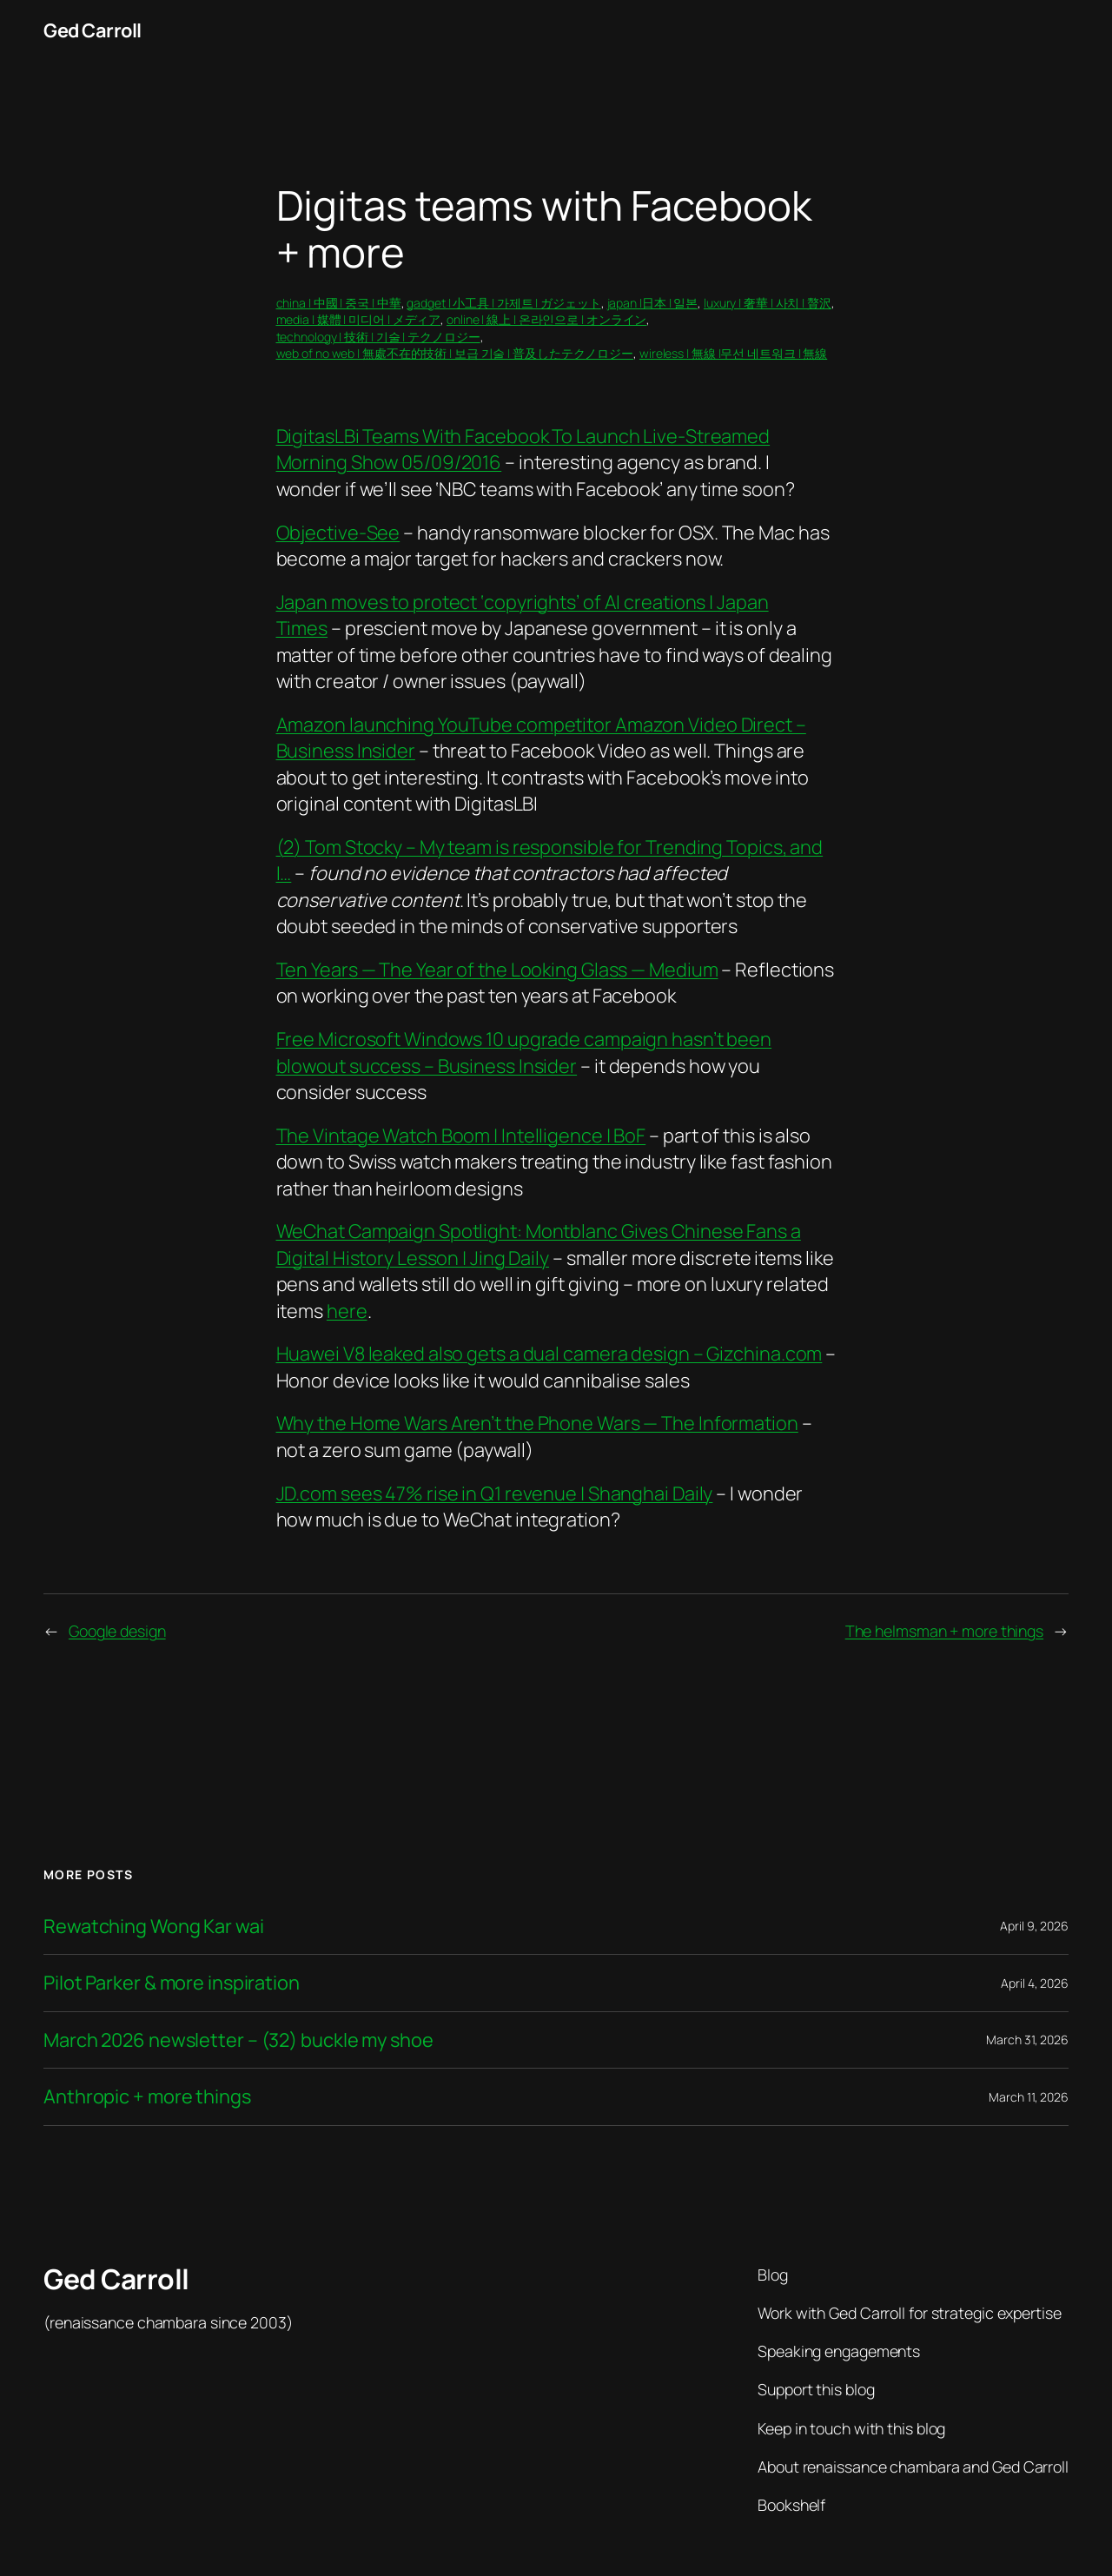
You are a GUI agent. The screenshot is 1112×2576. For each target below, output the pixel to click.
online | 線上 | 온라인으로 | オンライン (546, 319)
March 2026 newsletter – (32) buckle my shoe (238, 2040)
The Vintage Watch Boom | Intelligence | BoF (461, 1135)
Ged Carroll (92, 30)
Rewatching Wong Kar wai (153, 1926)
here (347, 1311)
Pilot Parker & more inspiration (171, 1982)
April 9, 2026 (1034, 1925)
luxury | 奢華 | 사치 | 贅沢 (767, 303)
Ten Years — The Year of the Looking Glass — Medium (497, 970)
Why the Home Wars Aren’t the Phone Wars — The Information (537, 1423)
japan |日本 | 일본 (652, 303)
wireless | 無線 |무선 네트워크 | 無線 (733, 353)
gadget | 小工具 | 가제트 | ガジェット (503, 303)
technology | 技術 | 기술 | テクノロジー (378, 336)
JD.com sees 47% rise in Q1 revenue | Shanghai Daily (494, 1493)
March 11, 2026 (1029, 2097)
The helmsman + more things (944, 1630)
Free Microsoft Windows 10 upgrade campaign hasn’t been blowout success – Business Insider (524, 1052)
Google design (117, 1630)
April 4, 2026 (1035, 1983)
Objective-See (338, 533)
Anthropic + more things (147, 2096)
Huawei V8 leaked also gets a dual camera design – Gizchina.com (549, 1354)
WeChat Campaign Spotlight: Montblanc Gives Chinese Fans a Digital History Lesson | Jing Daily (538, 1244)
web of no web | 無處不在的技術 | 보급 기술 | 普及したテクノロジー (455, 353)
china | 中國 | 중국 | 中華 (338, 303)
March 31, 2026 (1027, 2039)
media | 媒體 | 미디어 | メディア (358, 319)
